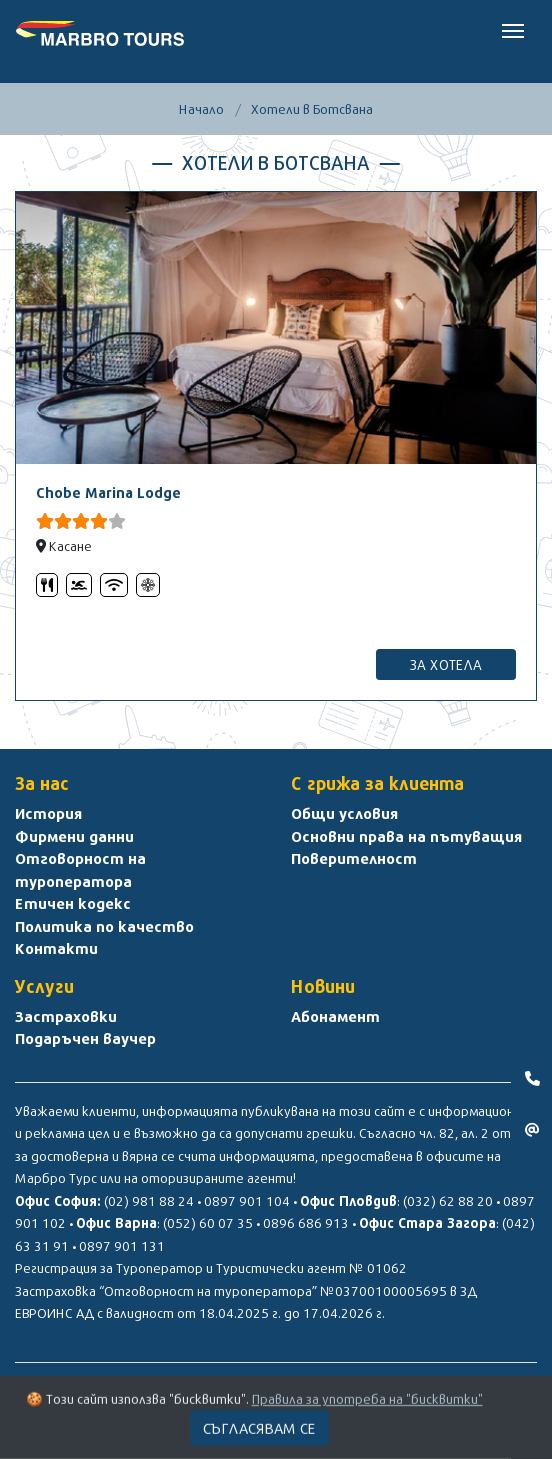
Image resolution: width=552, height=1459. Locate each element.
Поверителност (354, 858)
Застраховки (66, 1016)
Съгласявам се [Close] (259, 1433)
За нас (42, 783)
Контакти (56, 948)
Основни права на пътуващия (406, 836)
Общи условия (344, 813)
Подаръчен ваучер (85, 1038)
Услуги (44, 986)
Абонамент (335, 1016)
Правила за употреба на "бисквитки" (367, 1404)
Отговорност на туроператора (80, 869)
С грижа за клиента (377, 783)
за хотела (446, 664)
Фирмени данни (74, 836)
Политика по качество (104, 926)
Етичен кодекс (73, 903)
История (48, 813)
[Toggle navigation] (513, 29)
